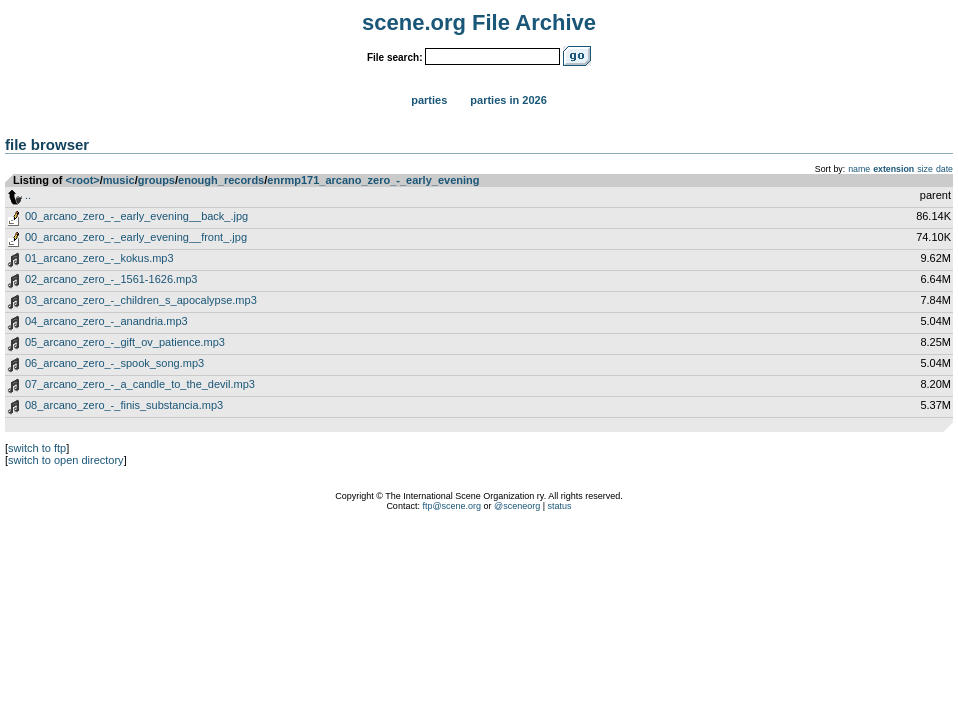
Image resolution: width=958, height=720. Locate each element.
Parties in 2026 (508, 100)
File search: (395, 57)
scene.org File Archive (479, 22)
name (859, 169)
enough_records (221, 180)
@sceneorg (517, 506)
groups (156, 180)
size (925, 169)
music (119, 180)
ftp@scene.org (451, 506)
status (560, 506)
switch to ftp (37, 448)
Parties (429, 100)
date (944, 169)
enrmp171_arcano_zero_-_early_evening (373, 180)
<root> (83, 180)
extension (893, 169)
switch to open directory (66, 460)
